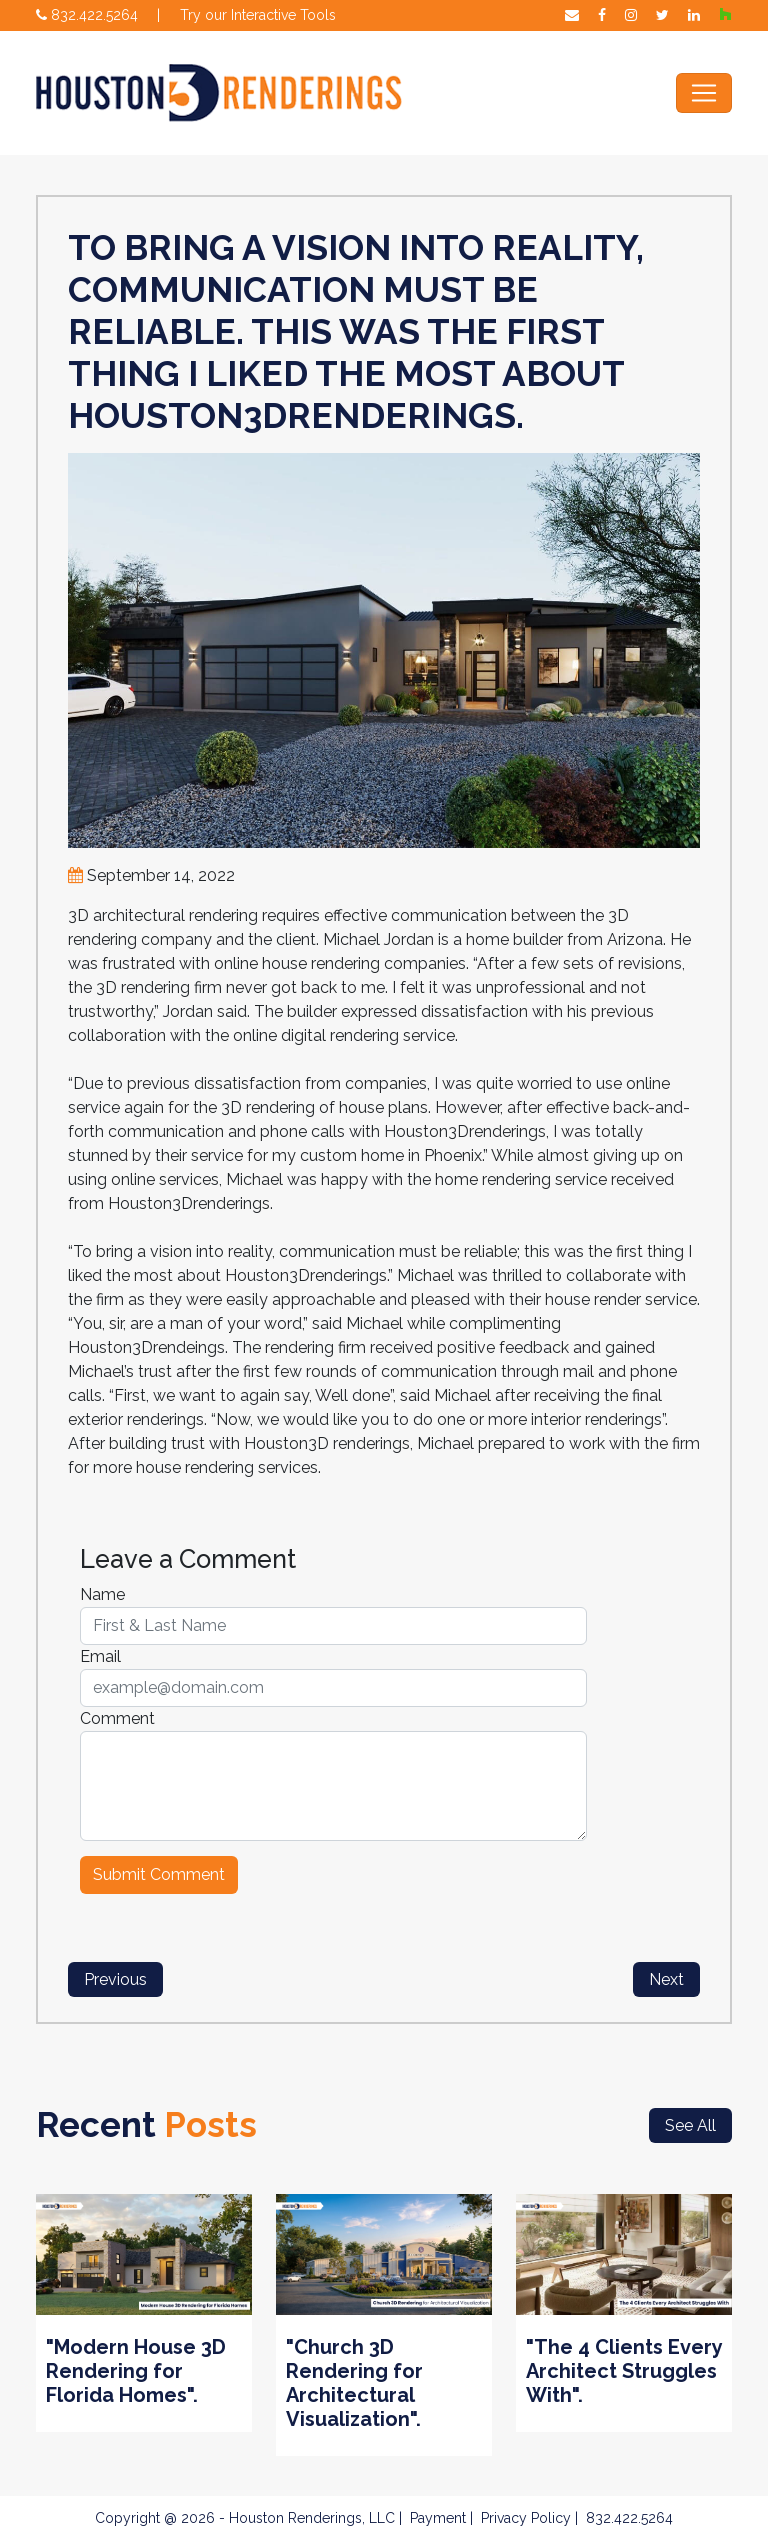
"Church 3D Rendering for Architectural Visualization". (354, 2383)
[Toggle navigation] (704, 93)
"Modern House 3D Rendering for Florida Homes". (136, 2371)
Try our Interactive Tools (258, 15)
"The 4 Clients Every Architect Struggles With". (624, 2371)
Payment (438, 2518)
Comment (117, 1718)
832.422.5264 (87, 15)
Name (102, 1594)
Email (100, 1656)
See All (690, 2125)
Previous (115, 1979)
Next (666, 1979)
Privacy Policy (526, 2518)
